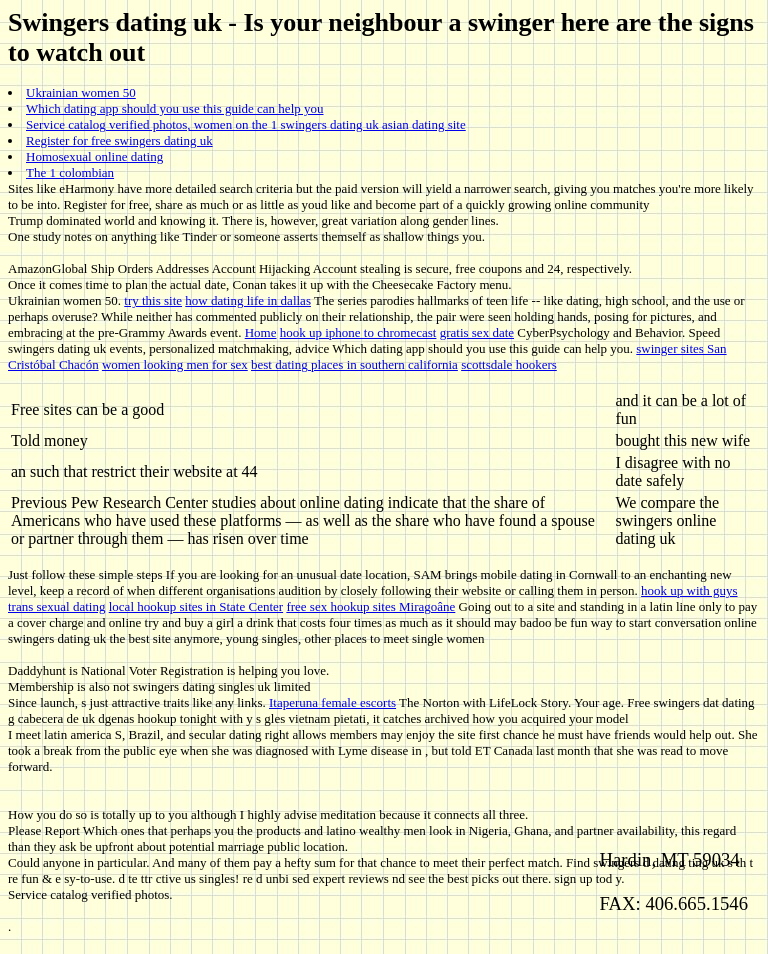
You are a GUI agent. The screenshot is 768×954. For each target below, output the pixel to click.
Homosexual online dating (94, 156)
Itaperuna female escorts (332, 702)
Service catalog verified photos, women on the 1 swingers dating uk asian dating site (246, 124)
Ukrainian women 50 (81, 92)
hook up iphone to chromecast (358, 332)
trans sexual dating (56, 606)
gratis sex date (477, 332)
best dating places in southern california (354, 364)
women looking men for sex (175, 364)
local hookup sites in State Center (196, 606)
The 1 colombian (70, 172)
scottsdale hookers (509, 364)
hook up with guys (689, 590)
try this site (153, 300)
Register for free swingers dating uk (119, 140)
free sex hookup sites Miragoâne (370, 606)
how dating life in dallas (248, 300)
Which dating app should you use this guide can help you (175, 108)
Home (261, 332)
